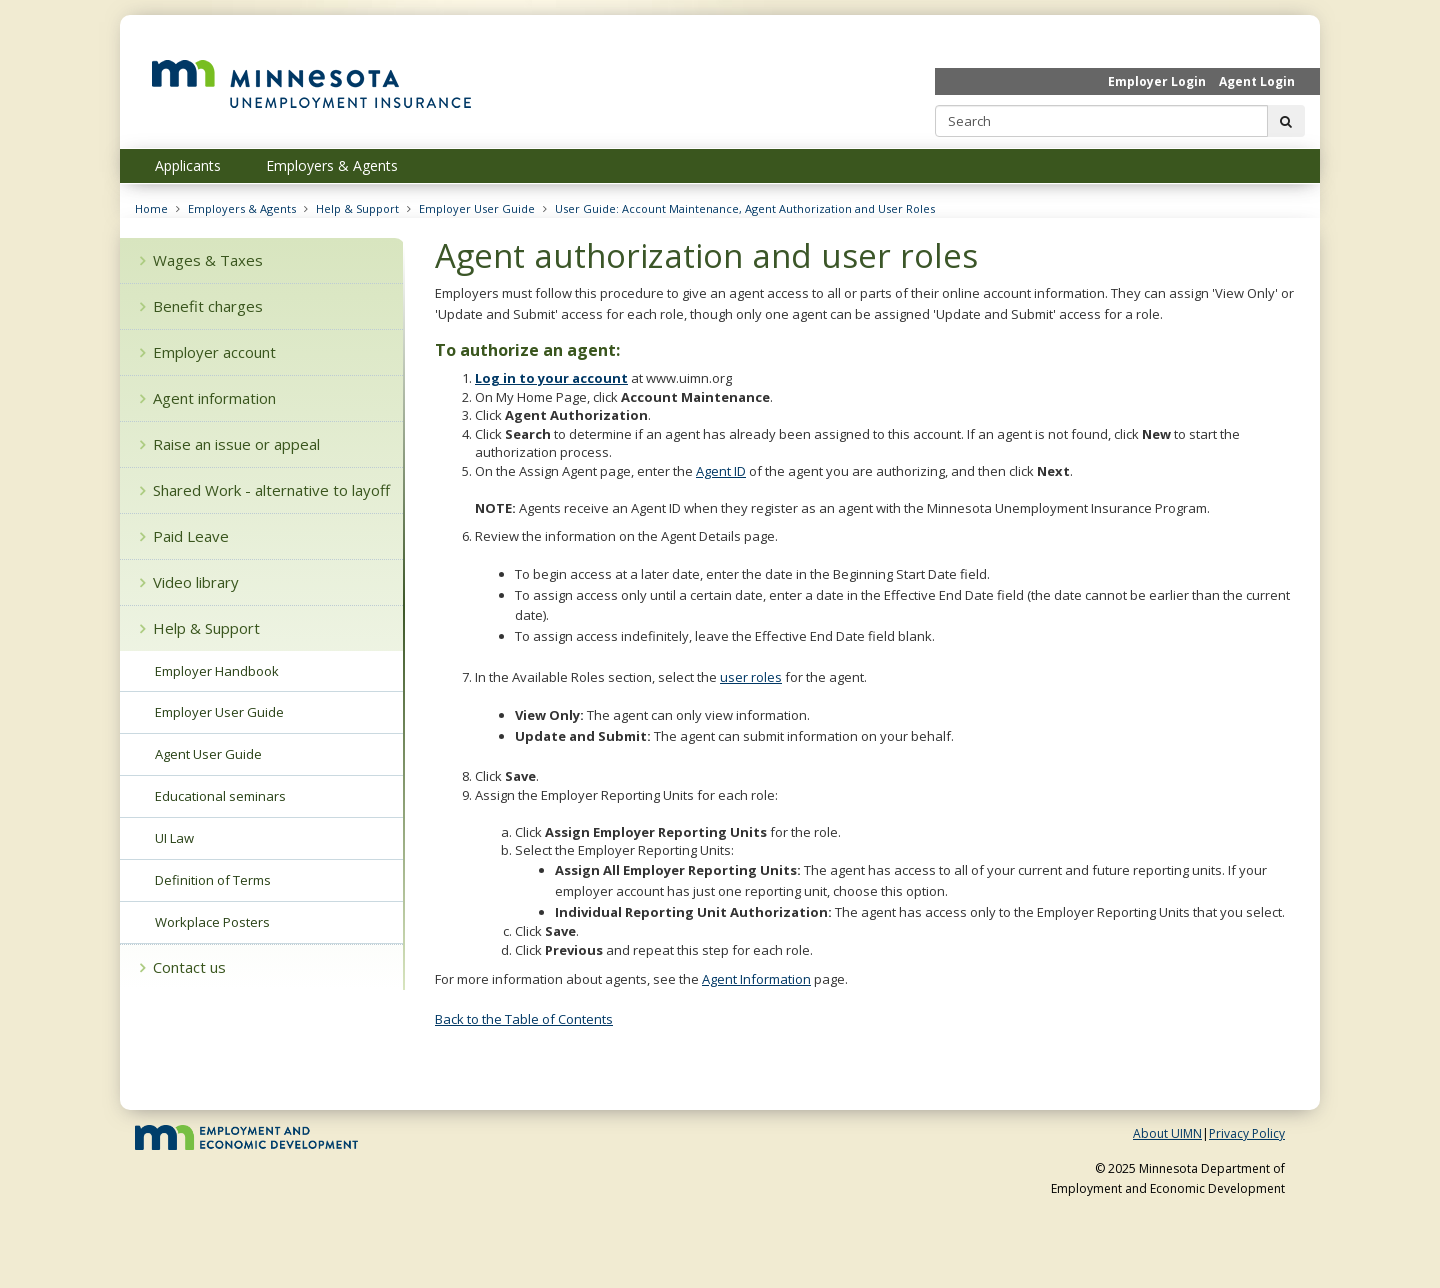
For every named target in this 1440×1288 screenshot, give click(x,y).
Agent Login (1257, 81)
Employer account (208, 352)
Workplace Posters (212, 922)
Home (151, 208)
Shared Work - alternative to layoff (265, 490)
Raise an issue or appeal (230, 444)
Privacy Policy (1247, 1133)
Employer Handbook (217, 671)
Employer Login (1157, 81)
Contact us (183, 967)
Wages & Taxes (201, 260)
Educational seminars (220, 796)
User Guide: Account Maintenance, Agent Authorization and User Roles (745, 208)
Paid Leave (184, 536)
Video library (189, 582)
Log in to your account (551, 378)
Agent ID (721, 471)
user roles (751, 677)
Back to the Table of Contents (524, 1019)
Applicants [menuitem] (188, 165)
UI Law (174, 838)
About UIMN (1167, 1133)
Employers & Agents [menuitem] (332, 165)
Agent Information (756, 979)
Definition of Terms (213, 880)
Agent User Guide (208, 754)
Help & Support (357, 208)
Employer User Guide (477, 208)
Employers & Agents (242, 208)
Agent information (208, 398)
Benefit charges (201, 306)
